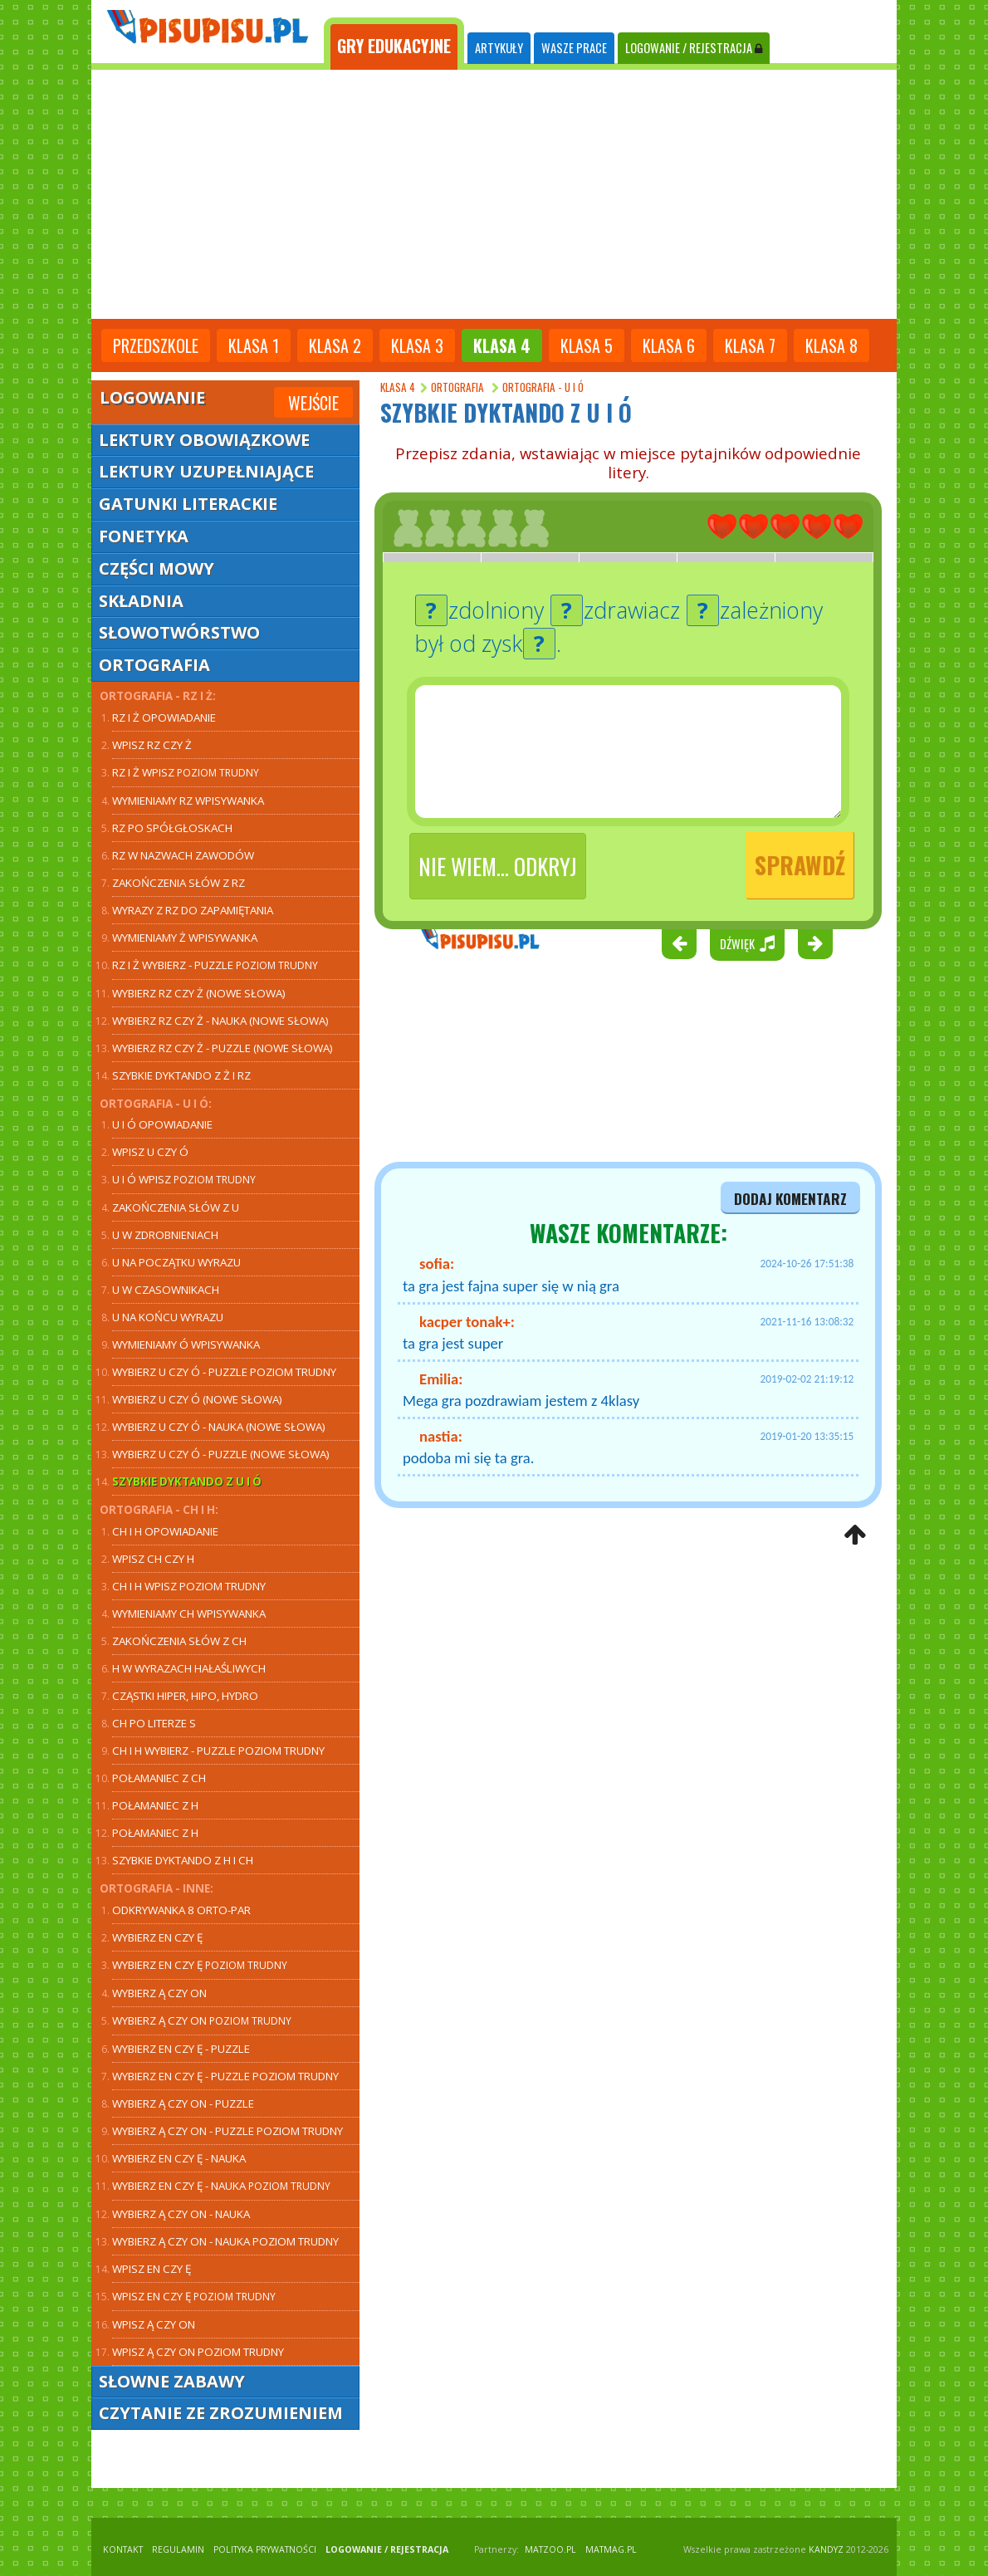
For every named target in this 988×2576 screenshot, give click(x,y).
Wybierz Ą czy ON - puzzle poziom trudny (227, 2130)
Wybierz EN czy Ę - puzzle (181, 2048)
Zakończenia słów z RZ (178, 882)
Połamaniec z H (155, 1805)
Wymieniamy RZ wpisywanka (188, 800)
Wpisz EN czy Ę (151, 2268)
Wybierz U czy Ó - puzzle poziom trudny (224, 1371)
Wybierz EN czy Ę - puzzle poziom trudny (225, 2076)
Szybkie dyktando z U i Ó (187, 1481)
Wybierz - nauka (179, 2158)
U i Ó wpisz (184, 1179)
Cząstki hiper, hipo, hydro (185, 1695)
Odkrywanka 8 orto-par (181, 1910)
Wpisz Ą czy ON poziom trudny (198, 2351)
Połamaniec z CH (159, 1777)
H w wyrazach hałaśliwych (189, 1668)
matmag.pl (611, 2549)
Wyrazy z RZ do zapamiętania (192, 910)
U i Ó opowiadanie (162, 1124)
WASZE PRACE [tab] (574, 47)
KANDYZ (826, 2549)
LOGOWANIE (693, 47)
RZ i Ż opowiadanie (164, 717)
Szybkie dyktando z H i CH (182, 1860)
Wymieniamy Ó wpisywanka (186, 1344)
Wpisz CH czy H (153, 1558)
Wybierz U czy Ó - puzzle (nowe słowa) (221, 1454)
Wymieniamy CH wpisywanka (189, 1613)
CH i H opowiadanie (165, 1531)
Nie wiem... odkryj (497, 866)
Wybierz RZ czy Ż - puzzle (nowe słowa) (222, 1048)
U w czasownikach (165, 1289)
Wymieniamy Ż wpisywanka (184, 937)
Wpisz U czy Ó (150, 1151)
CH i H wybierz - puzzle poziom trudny (218, 1750)
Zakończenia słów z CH (179, 1640)
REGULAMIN (178, 2549)
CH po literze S (154, 1723)
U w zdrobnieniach (165, 1234)
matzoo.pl (550, 2549)
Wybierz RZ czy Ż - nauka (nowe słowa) (220, 1020)
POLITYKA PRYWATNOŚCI (264, 2549)
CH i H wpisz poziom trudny (189, 1586)
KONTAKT (123, 2549)
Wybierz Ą (201, 2020)
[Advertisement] (494, 194)
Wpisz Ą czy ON (153, 2324)
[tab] (394, 44)
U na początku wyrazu (176, 1262)
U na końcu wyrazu (167, 1317)
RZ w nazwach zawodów (183, 855)
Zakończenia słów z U (175, 1207)
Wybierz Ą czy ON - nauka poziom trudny (225, 2241)
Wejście (313, 402)
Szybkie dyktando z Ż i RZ (181, 1075)
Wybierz (197, 1399)
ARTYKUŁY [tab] (499, 47)
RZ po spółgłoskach (172, 827)
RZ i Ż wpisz (185, 772)
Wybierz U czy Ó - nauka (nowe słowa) (218, 1426)
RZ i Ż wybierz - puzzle (215, 964)
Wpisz (152, 744)
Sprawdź (800, 865)
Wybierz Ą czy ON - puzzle (183, 2103)
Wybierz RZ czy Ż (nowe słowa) (199, 993)
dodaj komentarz (790, 1198)
